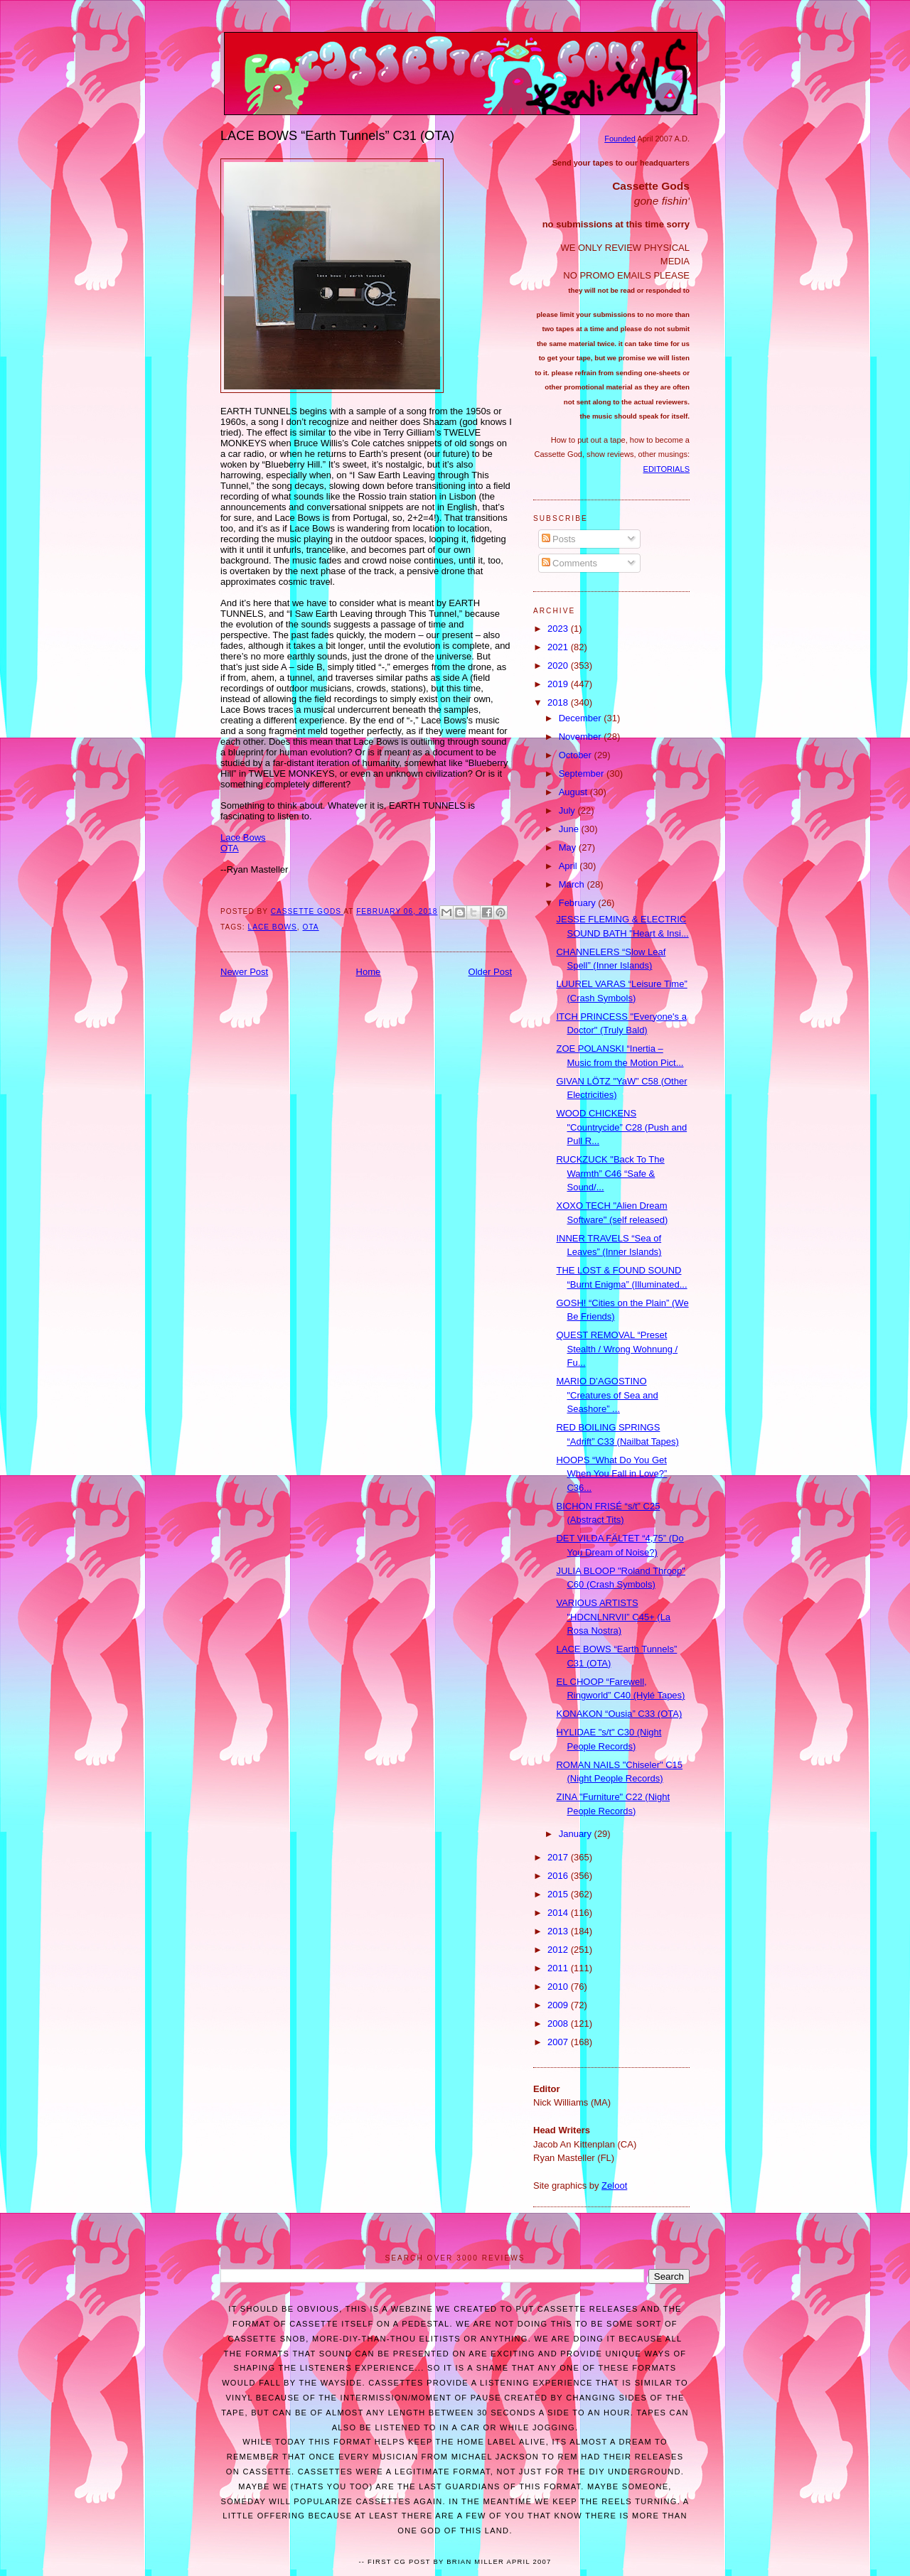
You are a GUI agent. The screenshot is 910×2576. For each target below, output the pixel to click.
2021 (559, 647)
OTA (229, 848)
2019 (559, 684)
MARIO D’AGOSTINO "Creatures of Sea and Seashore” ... (607, 1395)
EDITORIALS (666, 469)
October (576, 755)
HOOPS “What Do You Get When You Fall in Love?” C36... (611, 1474)
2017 (559, 1857)
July (568, 810)
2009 (559, 2005)
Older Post (490, 971)
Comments (569, 563)
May (569, 847)
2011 (559, 1968)
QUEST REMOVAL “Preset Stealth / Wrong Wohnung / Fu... (617, 1349)
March (573, 884)
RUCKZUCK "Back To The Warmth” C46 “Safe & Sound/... (610, 1173)
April (569, 866)
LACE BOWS (272, 927)
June (570, 829)
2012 (559, 1949)
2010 (559, 1986)
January (576, 1833)
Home (368, 971)
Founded (620, 138)
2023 (559, 628)
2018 (559, 702)
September (582, 773)
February (579, 903)
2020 (559, 665)
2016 (559, 1875)
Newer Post (244, 971)
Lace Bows (243, 837)
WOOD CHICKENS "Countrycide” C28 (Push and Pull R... (621, 1127)
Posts (559, 539)
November (581, 736)
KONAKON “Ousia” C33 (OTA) (619, 1713)
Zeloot (614, 2185)
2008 (559, 2023)
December (581, 718)
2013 (559, 1931)
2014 (559, 1912)
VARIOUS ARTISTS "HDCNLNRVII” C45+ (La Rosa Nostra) (613, 1616)
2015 (559, 1894)
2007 (559, 2042)
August (574, 792)
